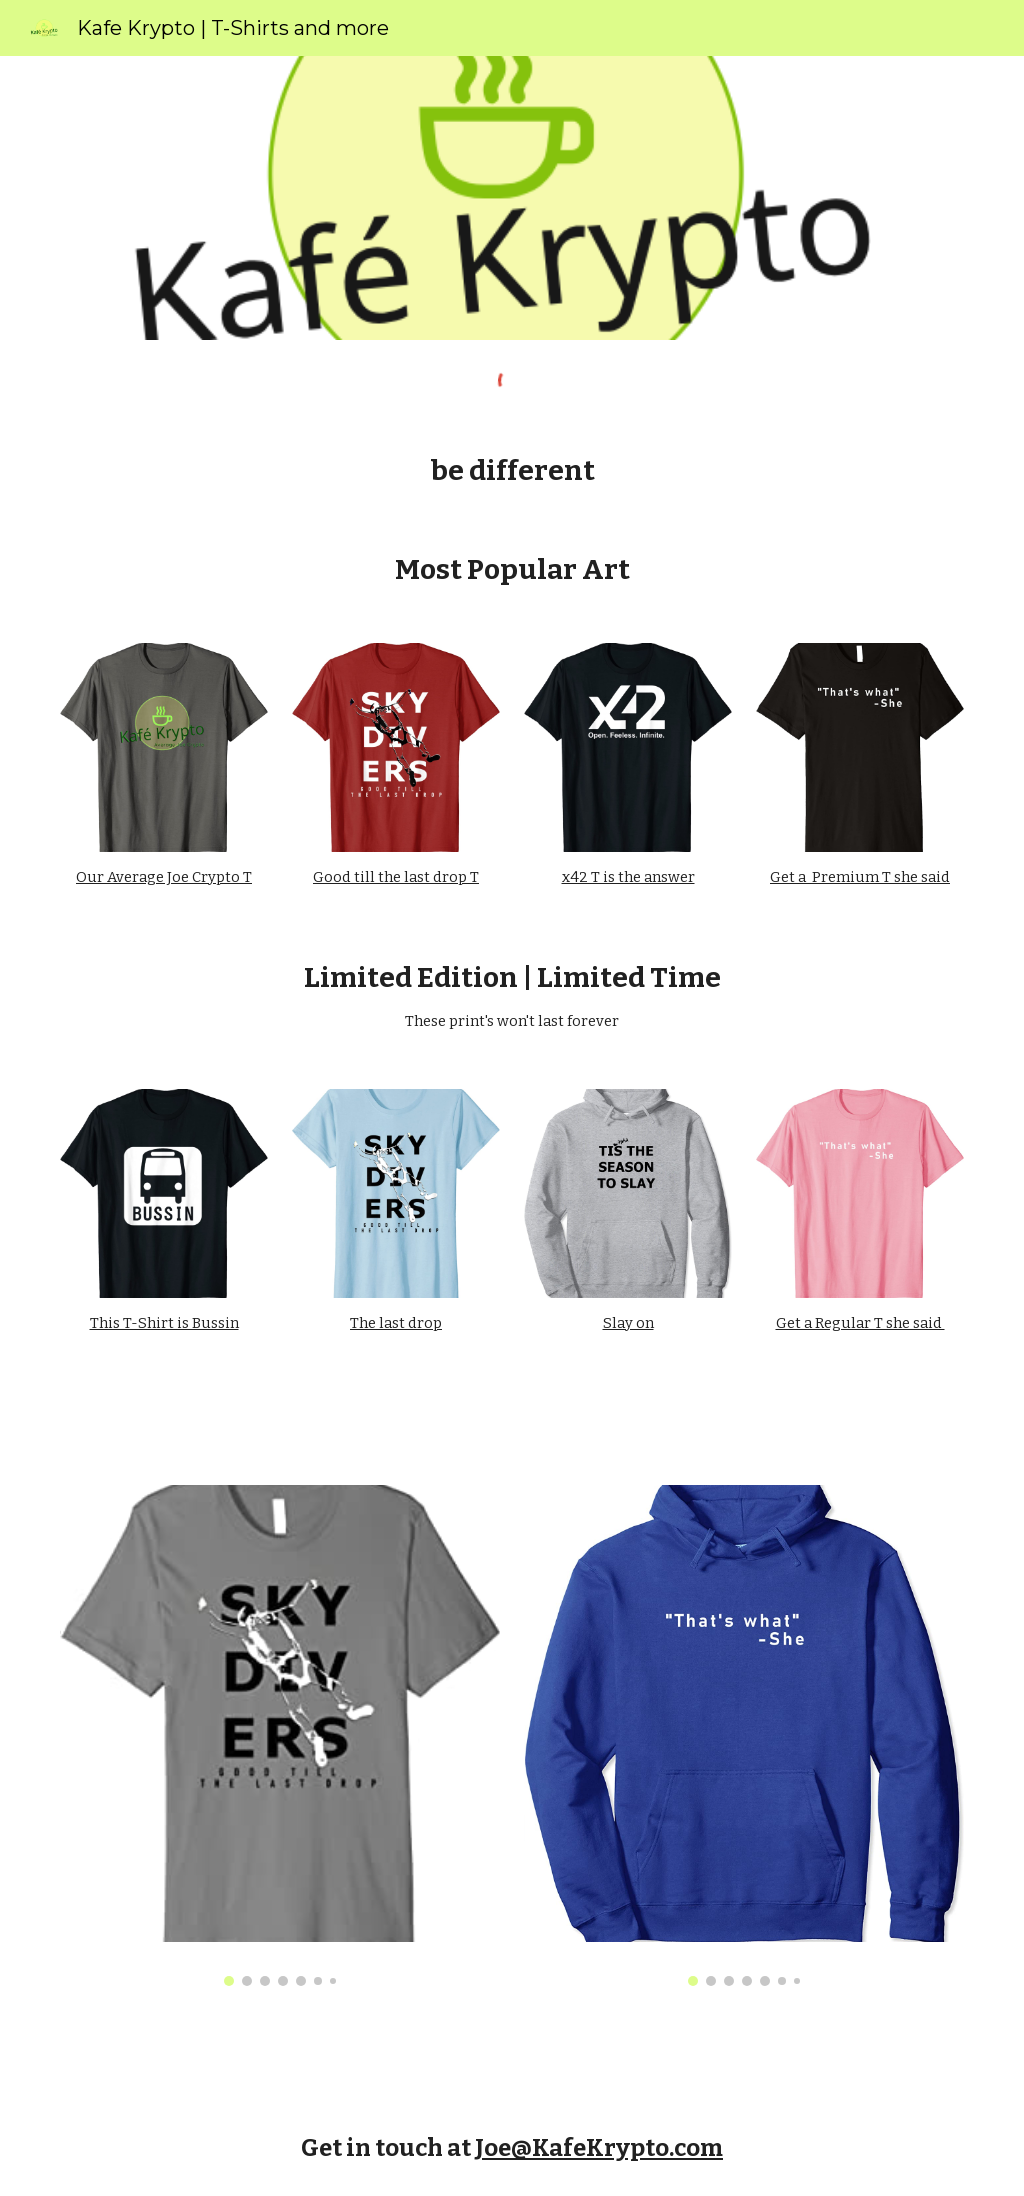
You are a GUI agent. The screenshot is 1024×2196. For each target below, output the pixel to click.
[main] (512, 470)
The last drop (396, 1323)
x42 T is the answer (628, 877)
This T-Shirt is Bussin (164, 1323)
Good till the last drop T (396, 877)
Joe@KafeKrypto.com (599, 2148)
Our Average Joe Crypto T (164, 877)
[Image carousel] (280, 1735)
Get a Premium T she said (860, 877)
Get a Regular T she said (860, 1323)
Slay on (628, 1323)
